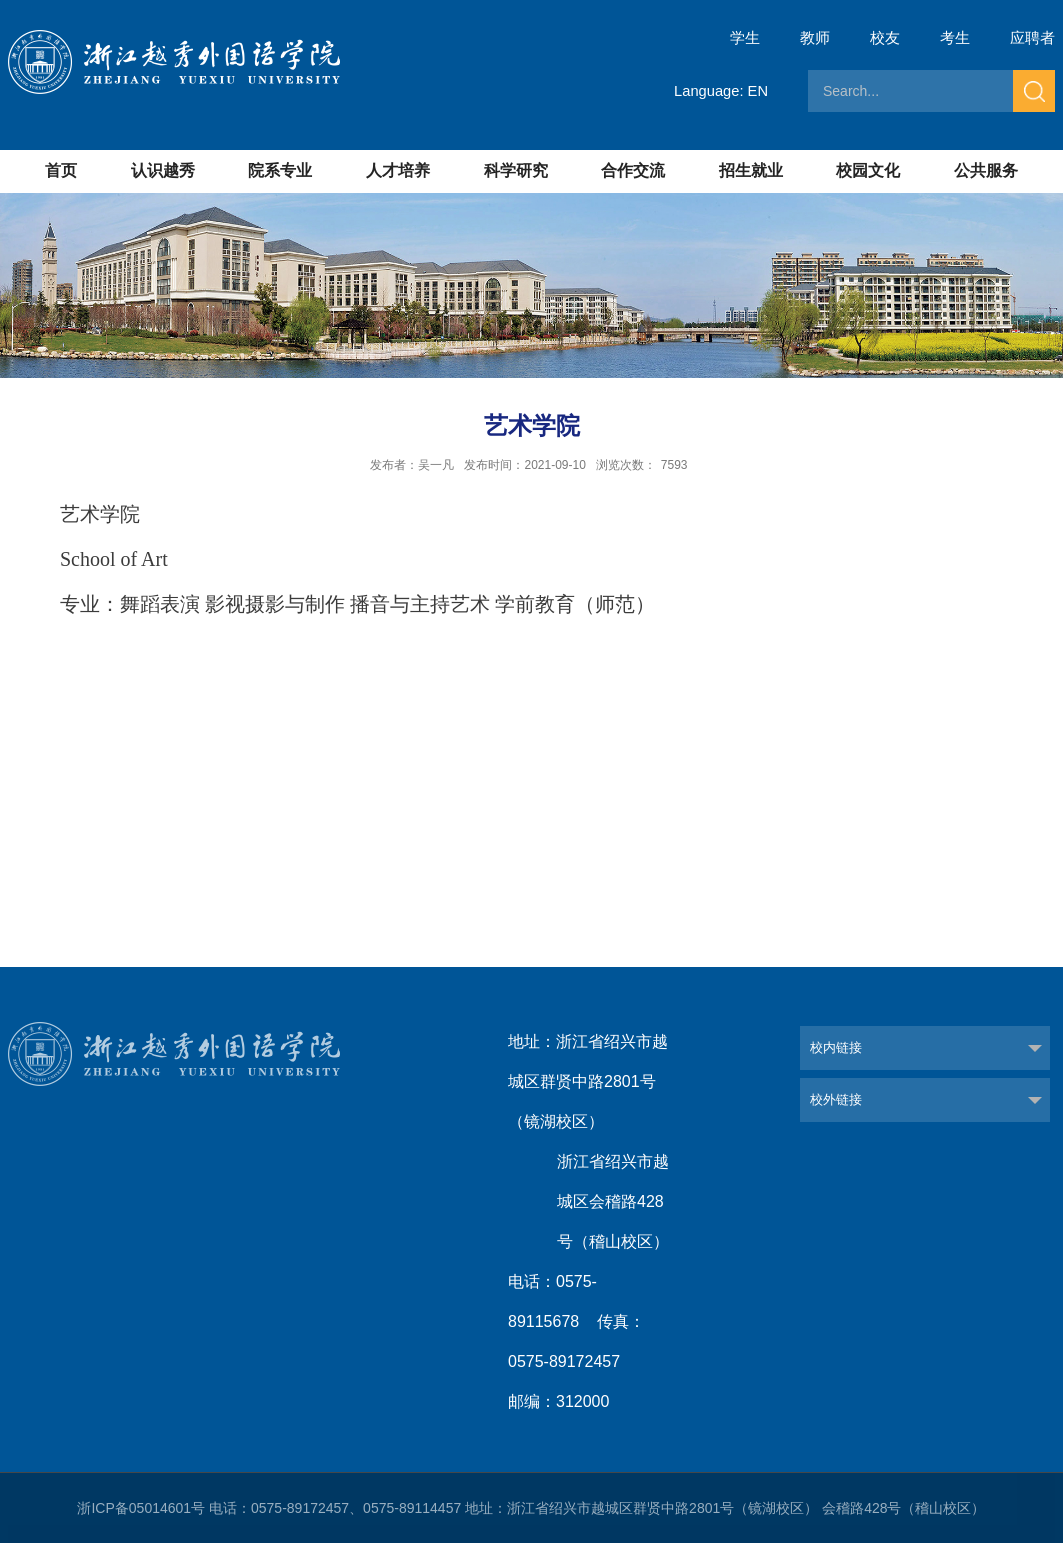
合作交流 (633, 170)
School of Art (114, 559)
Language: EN (720, 90)
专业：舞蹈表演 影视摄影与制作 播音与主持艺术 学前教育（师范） (357, 604)
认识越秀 (163, 170)
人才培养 (398, 170)
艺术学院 (100, 514)
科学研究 (516, 170)
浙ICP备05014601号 (141, 1508)
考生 (955, 37)
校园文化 (868, 170)
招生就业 (751, 170)
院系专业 (280, 170)
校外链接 (836, 1099)
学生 (745, 37)
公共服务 (986, 170)
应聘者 (1032, 37)
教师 (815, 37)
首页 (61, 170)
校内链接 (836, 1047)
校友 (885, 37)
